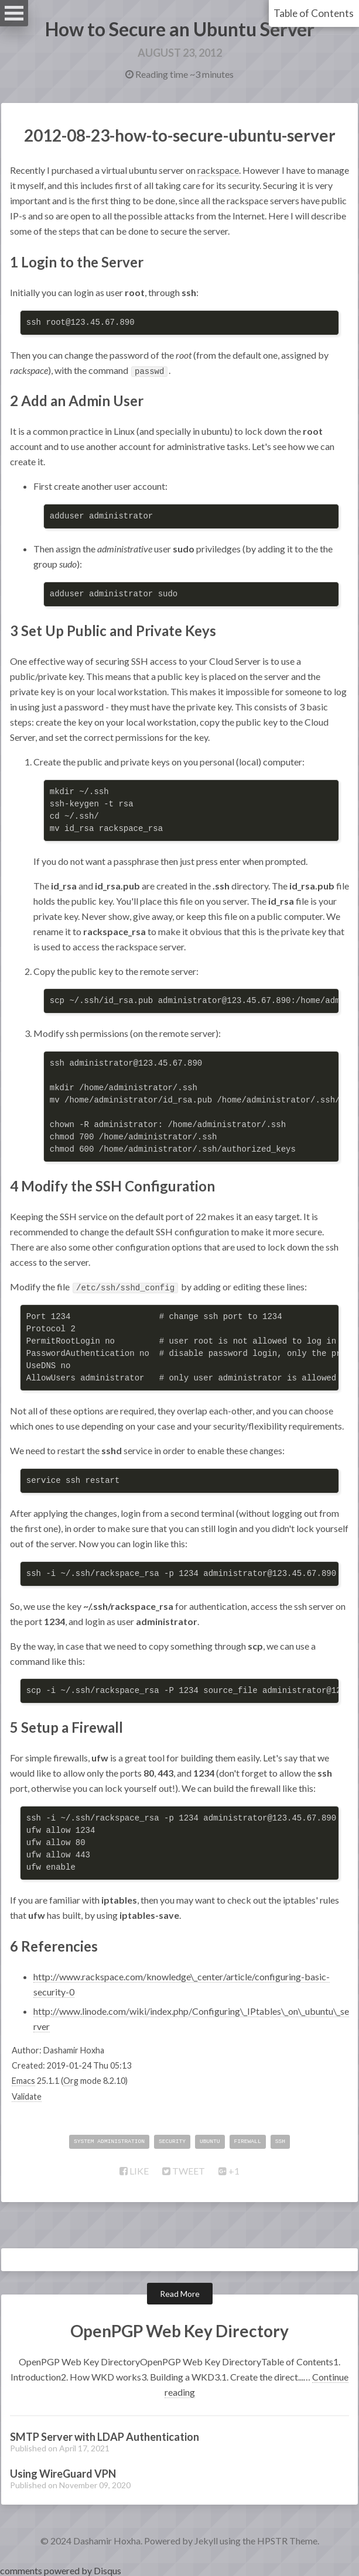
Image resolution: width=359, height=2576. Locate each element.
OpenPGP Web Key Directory (179, 2331)
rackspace (218, 170)
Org (70, 2081)
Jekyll (206, 2540)
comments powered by (60, 2570)
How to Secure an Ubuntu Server (179, 29)
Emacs (23, 2081)
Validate (27, 2096)
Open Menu (14, 13)
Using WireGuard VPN (63, 2473)
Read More (180, 2294)
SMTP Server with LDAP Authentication (104, 2436)
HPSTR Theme (287, 2540)
